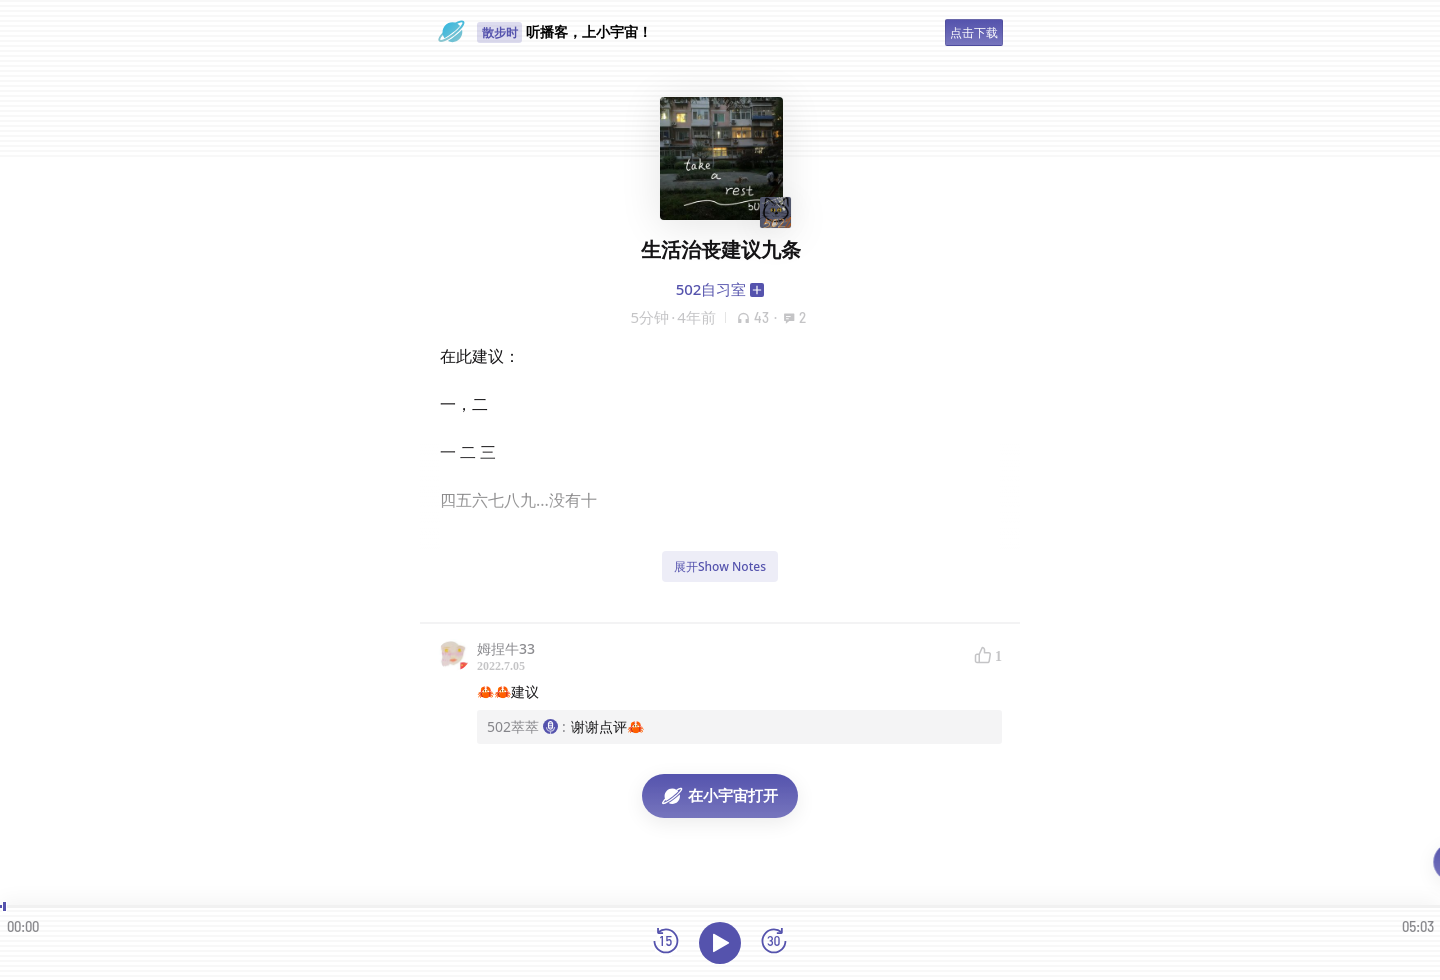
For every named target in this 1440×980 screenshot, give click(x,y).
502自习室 (711, 289)
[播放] (720, 943)
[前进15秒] (774, 942)
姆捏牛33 (506, 648)
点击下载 (974, 32)
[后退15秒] (666, 942)
